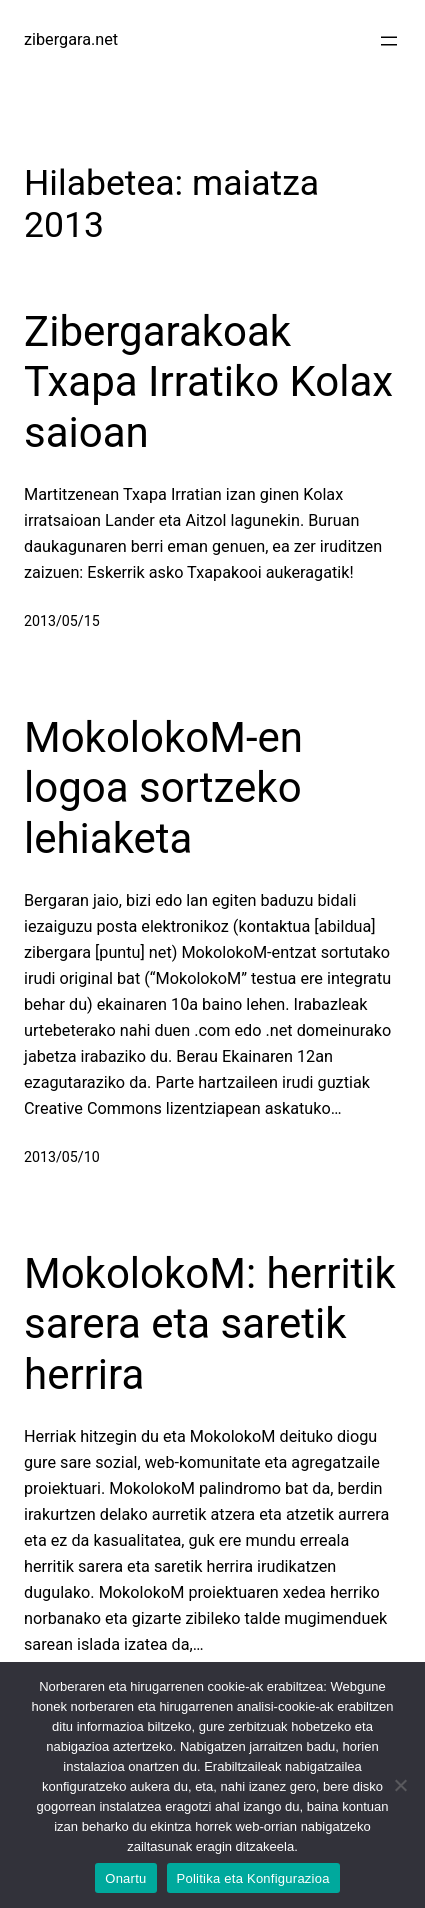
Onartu (125, 1878)
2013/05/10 (62, 1157)
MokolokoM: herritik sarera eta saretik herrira (210, 1324)
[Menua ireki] (389, 41)
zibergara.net (71, 39)
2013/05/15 (62, 621)
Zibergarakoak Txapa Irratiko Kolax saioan (208, 382)
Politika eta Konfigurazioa (253, 1878)
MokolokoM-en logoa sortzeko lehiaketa (163, 788)
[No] (400, 1785)
